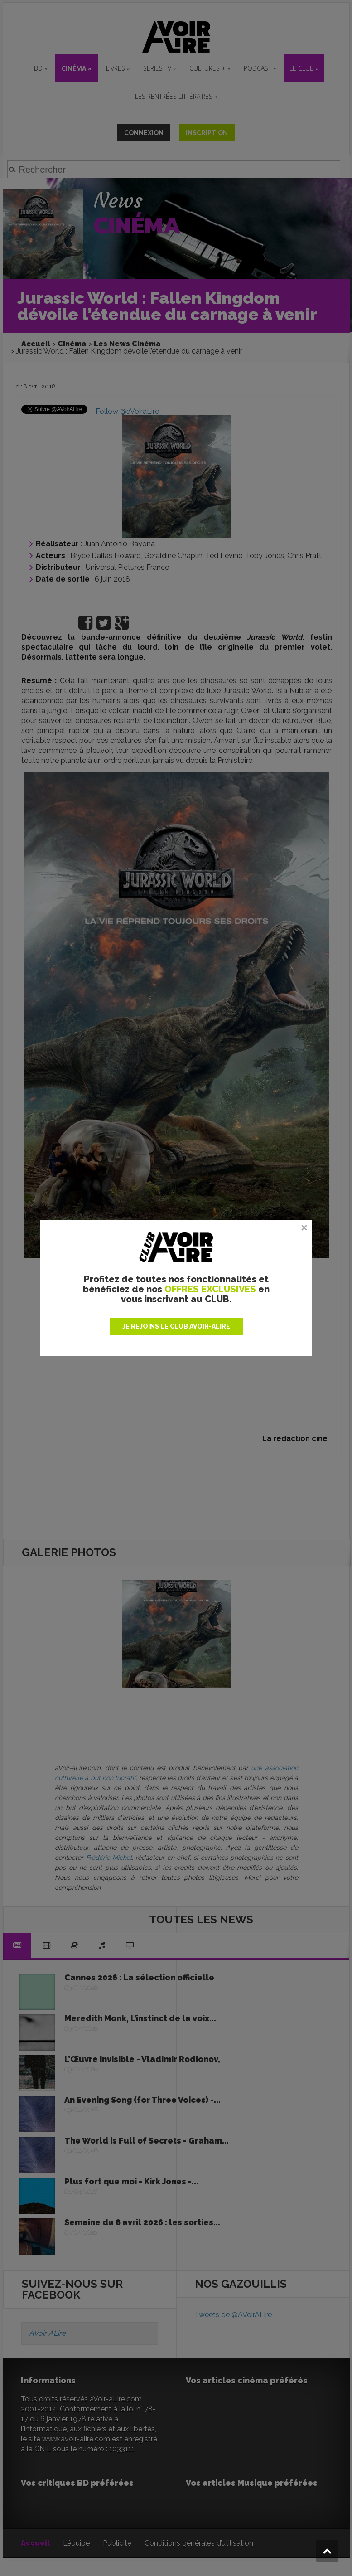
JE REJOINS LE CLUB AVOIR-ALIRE (176, 1326)
